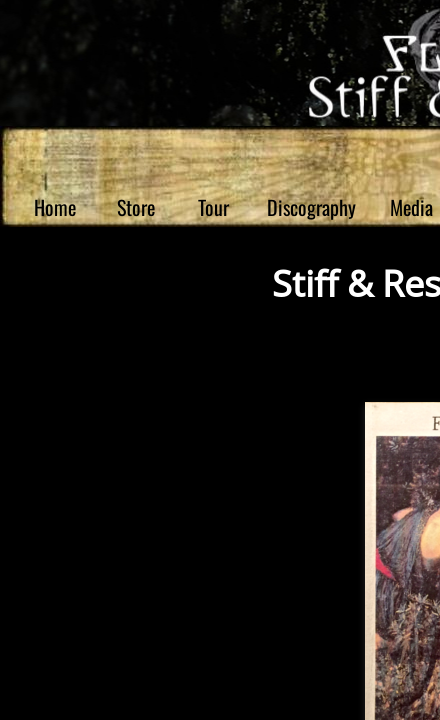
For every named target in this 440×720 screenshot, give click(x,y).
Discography (311, 207)
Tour (213, 207)
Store (136, 207)
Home (55, 207)
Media (411, 207)
